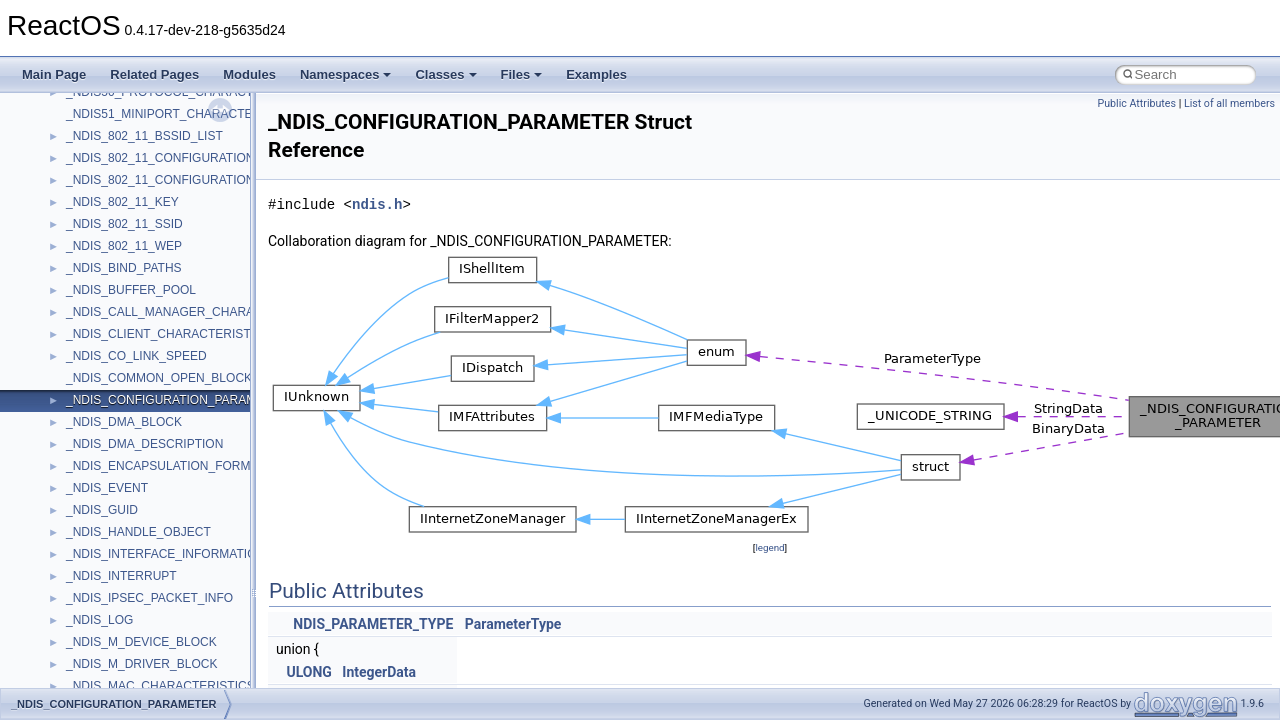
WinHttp (87, 567)
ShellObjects (99, 149)
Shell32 (86, 127)
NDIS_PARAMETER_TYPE (373, 624)
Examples (596, 74)
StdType (88, 215)
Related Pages (154, 74)
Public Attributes (1136, 103)
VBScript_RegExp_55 (124, 479)
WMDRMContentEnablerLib (140, 589)
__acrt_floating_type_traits (136, 655)
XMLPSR (90, 633)
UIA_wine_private (113, 391)
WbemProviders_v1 (118, 501)
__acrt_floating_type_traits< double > (164, 677)
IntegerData (379, 672)
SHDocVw (93, 105)
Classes (445, 74)
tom (76, 303)
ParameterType (513, 624)
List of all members (1229, 103)
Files (522, 74)
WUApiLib (92, 611)
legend (769, 547)
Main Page (54, 74)
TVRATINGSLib (108, 347)
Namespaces (346, 74)
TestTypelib (96, 259)
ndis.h (377, 204)
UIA (76, 369)
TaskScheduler (105, 237)
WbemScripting (106, 523)
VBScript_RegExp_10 (124, 457)
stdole (82, 193)
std (74, 171)
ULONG (308, 672)
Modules (249, 74)
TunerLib (89, 325)
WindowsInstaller (111, 545)
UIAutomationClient (117, 413)
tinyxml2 (88, 281)
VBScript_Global (110, 435)
